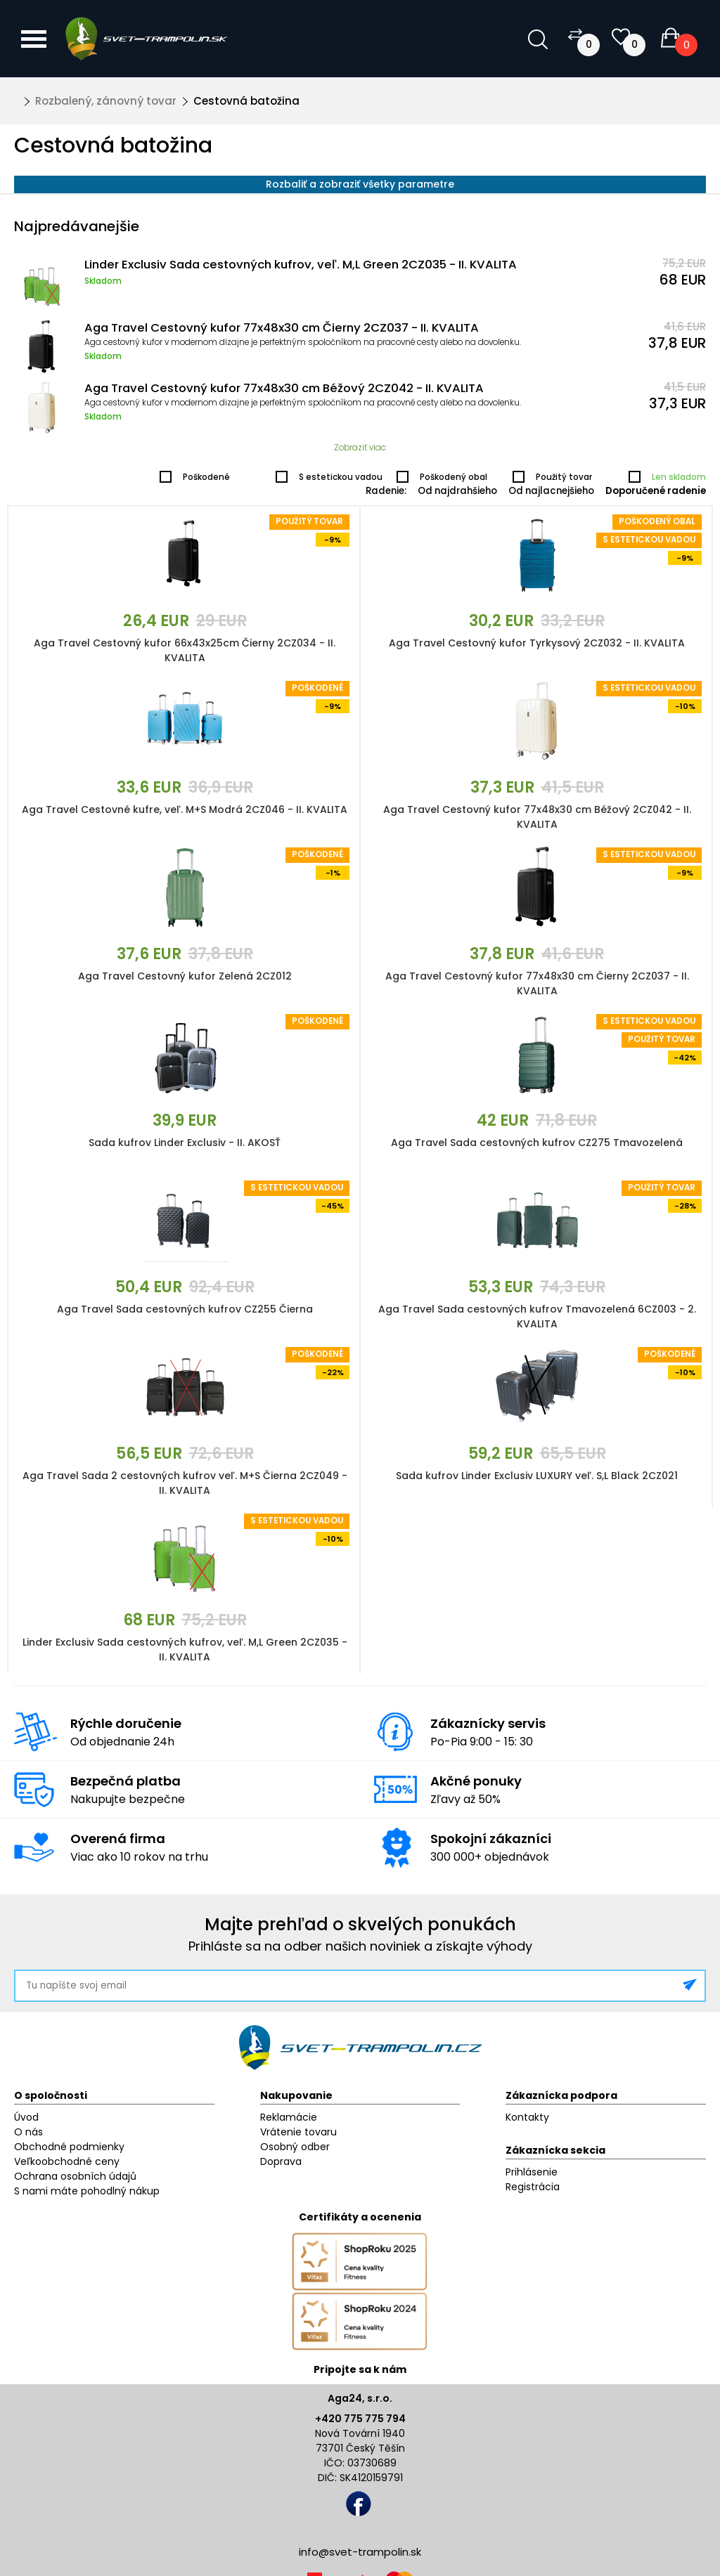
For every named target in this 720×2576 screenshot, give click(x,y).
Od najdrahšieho (457, 490)
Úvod (26, 2117)
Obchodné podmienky (69, 2147)
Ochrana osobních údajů (75, 2176)
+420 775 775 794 (360, 2419)
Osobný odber (295, 2147)
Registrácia (533, 2187)
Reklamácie (288, 2117)
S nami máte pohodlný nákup (87, 2191)
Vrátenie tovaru (298, 2132)
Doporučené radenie (655, 490)
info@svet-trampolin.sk (360, 2551)
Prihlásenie (532, 2172)
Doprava (281, 2161)
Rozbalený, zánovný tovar (105, 100)
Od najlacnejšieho (551, 490)
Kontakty (527, 2117)
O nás (28, 2132)
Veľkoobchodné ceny (67, 2161)
